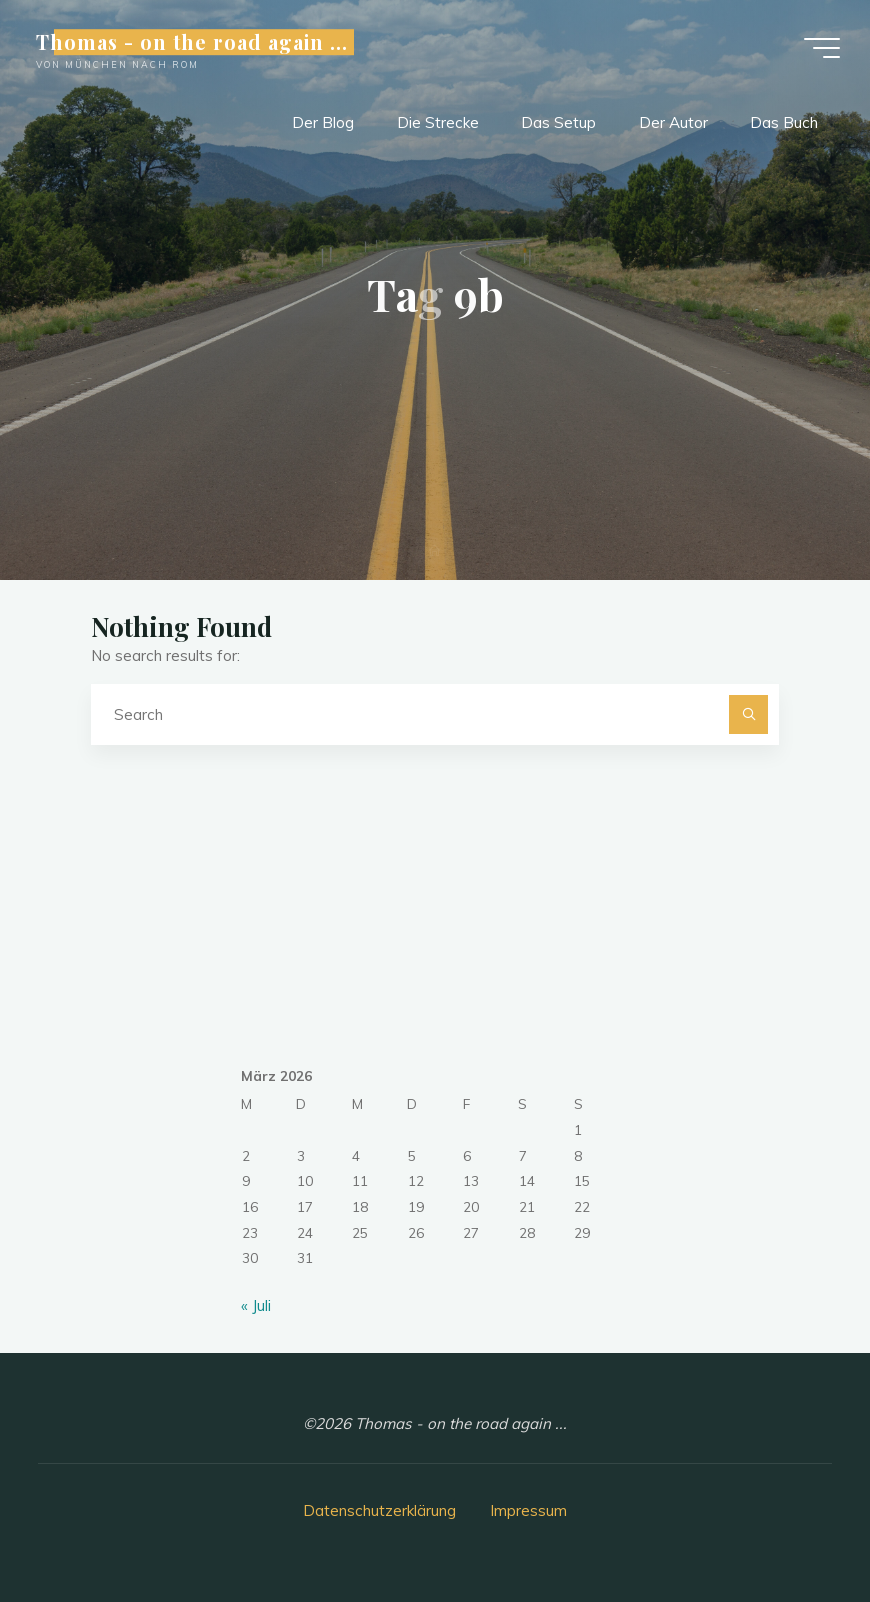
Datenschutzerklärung (379, 1510)
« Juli (256, 1305)
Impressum (528, 1510)
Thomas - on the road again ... (192, 42)
